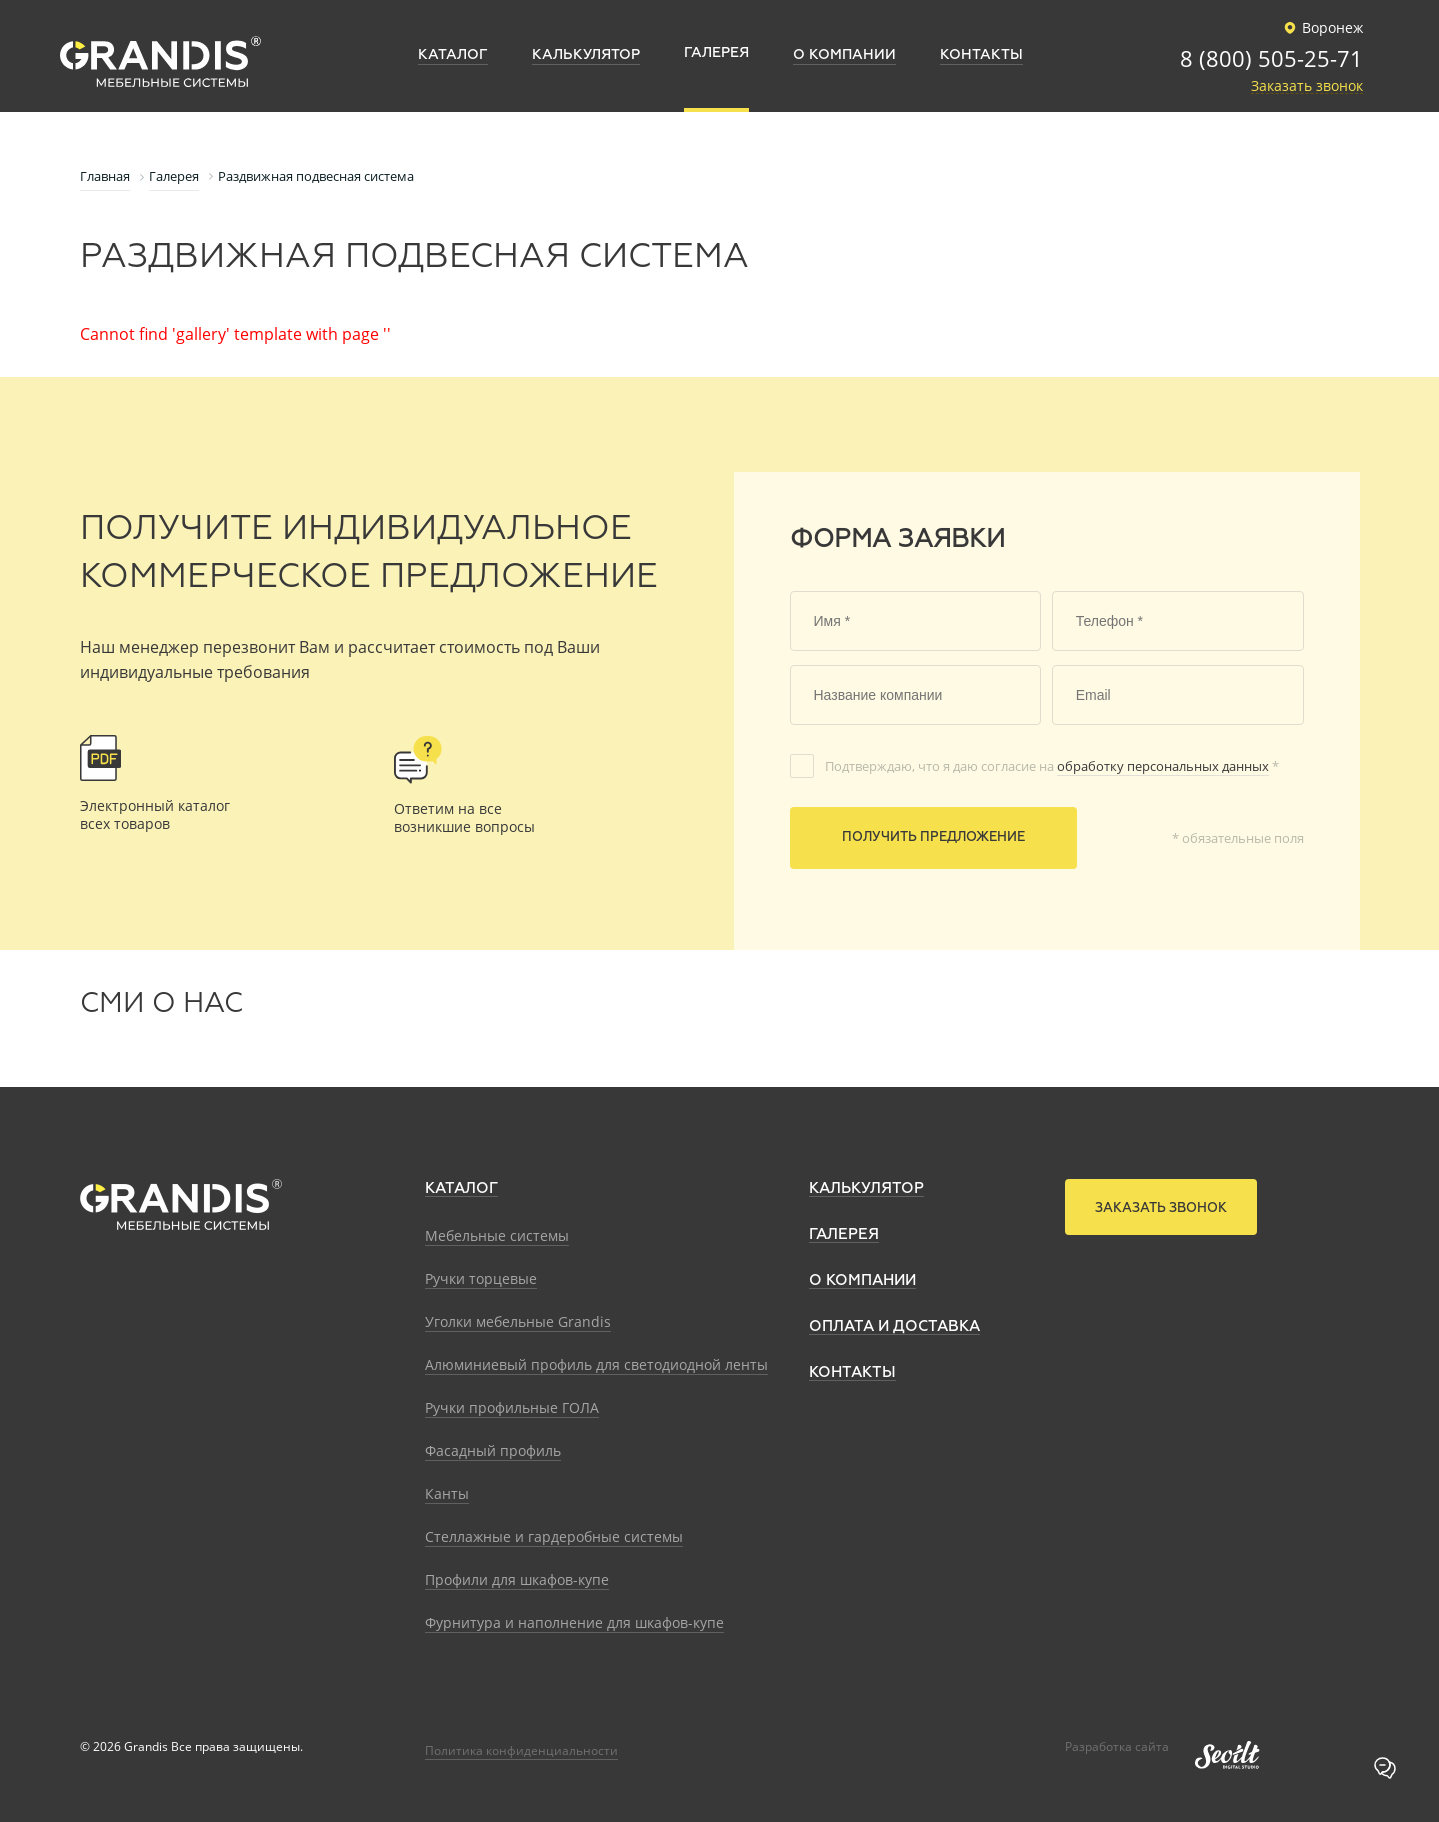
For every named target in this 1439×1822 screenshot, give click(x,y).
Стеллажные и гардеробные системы (554, 1536)
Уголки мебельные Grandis (518, 1321)
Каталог (461, 1188)
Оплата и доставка (894, 1326)
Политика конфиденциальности (521, 1750)
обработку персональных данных (1163, 766)
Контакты (852, 1372)
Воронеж (1320, 28)
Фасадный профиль (493, 1450)
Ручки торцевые (481, 1278)
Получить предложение (933, 837)
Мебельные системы (497, 1235)
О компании (862, 1280)
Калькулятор (866, 1188)
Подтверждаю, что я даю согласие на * (1052, 766)
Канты (447, 1493)
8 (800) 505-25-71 (1271, 60)
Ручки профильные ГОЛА (512, 1407)
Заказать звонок (1307, 86)
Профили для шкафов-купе (517, 1579)
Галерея (844, 1234)
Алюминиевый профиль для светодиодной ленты (596, 1364)
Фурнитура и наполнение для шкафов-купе (574, 1622)
